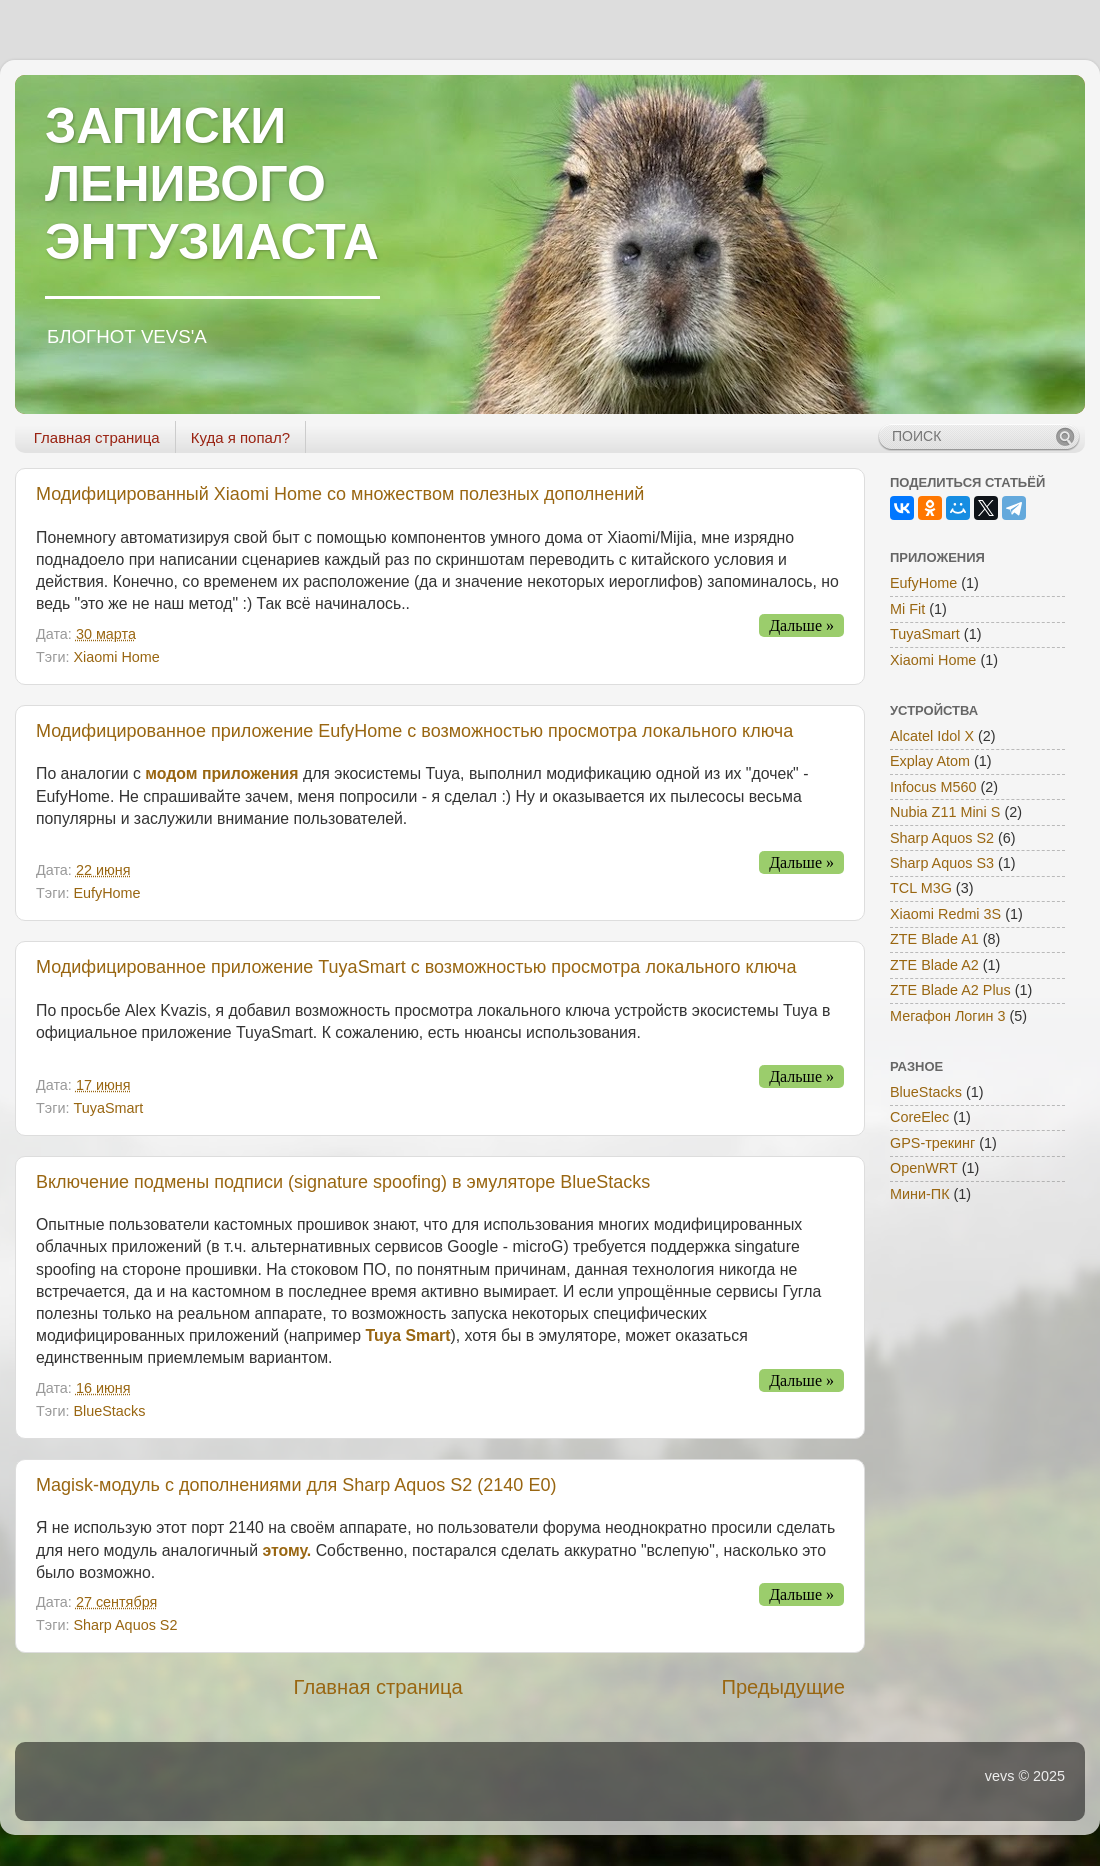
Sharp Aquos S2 (125, 1625)
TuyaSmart (108, 1108)
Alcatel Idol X (932, 736)
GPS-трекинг (932, 1143)
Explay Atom (930, 761)
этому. (286, 1550)
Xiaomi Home (116, 657)
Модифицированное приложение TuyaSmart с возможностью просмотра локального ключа (416, 967)
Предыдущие (783, 1687)
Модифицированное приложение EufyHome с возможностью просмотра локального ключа (414, 731)
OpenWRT (924, 1168)
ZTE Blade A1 (934, 939)
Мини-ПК (920, 1194)
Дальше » (801, 625)
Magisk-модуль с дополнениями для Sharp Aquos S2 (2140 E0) (296, 1485)
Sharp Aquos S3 (942, 863)
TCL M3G (921, 888)
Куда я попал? (240, 437)
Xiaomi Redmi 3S (945, 914)
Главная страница (97, 437)
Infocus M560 (933, 787)
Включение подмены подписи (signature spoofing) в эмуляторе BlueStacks (343, 1182)
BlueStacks (109, 1411)
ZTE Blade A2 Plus (950, 990)
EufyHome (106, 893)
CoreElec (919, 1117)
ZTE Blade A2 (934, 965)
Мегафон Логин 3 (948, 1016)
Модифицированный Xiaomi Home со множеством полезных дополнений (340, 494)
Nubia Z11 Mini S (945, 812)
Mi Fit (907, 609)
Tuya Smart (407, 1335)
